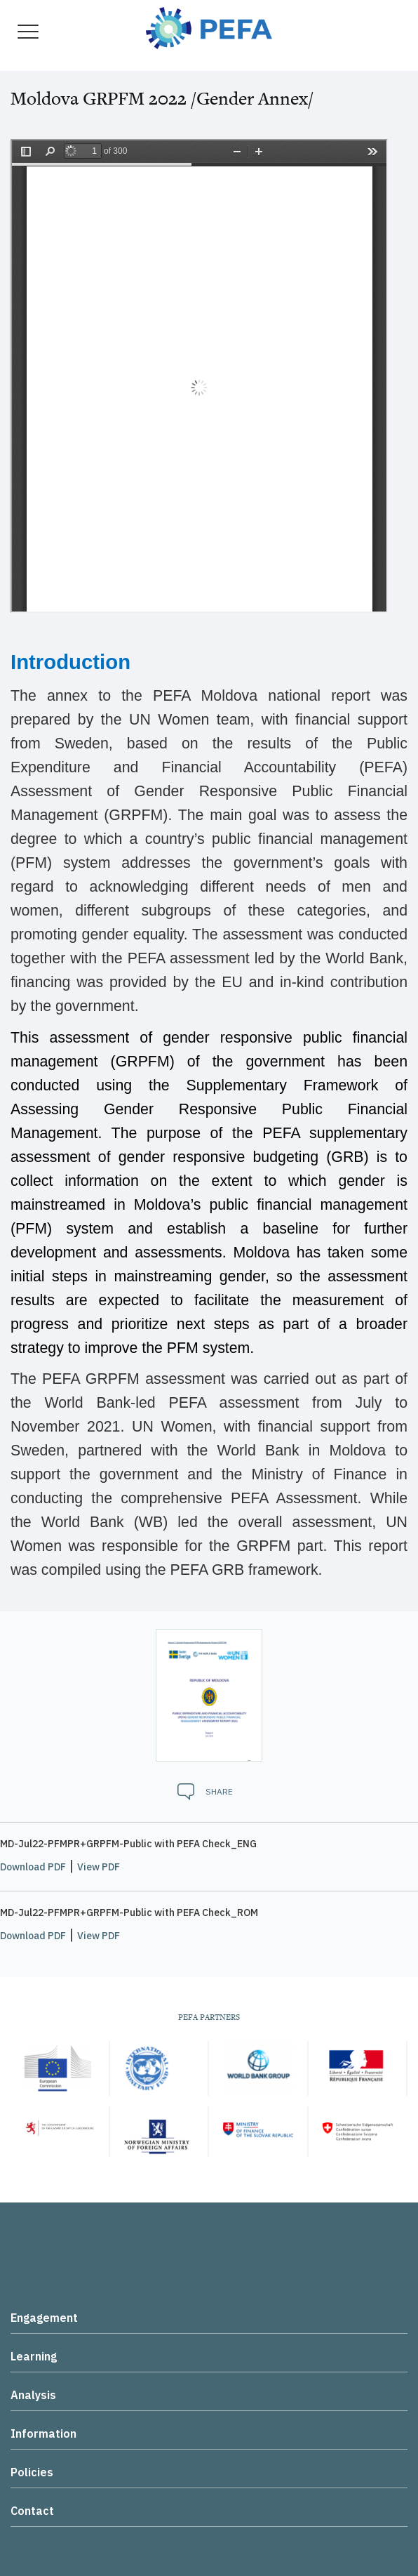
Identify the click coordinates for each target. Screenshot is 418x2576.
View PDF (98, 1867)
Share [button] (219, 1791)
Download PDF (33, 1867)
